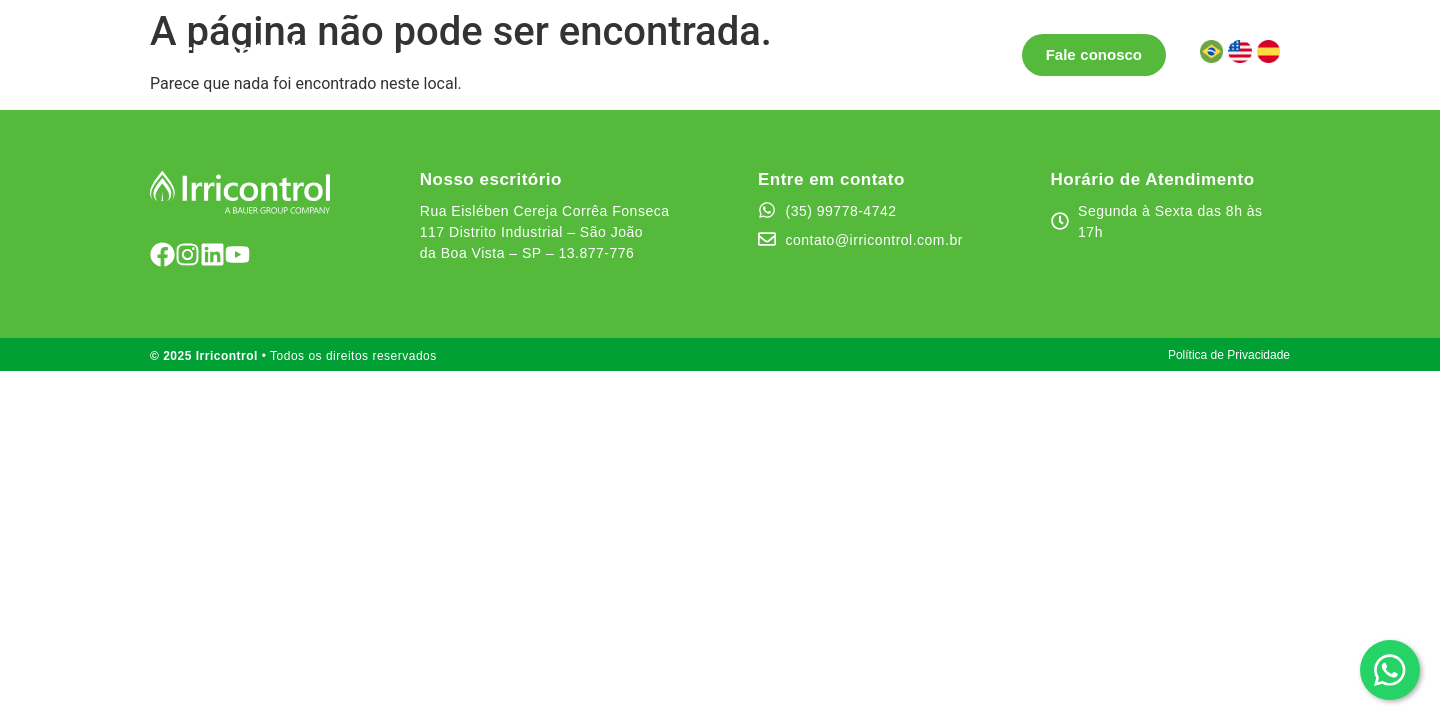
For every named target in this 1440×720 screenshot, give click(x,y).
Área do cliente (940, 54)
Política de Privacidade (1229, 355)
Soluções (410, 55)
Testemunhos (685, 54)
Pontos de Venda (546, 54)
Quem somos (808, 54)
